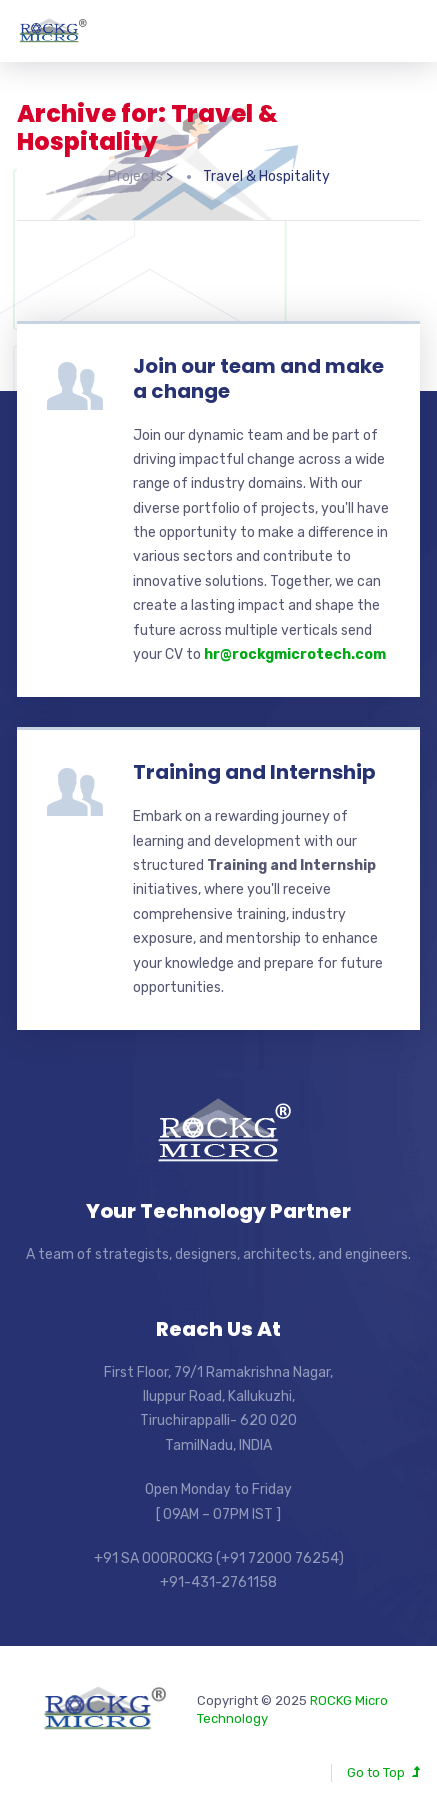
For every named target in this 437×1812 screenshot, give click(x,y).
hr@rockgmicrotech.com (295, 654)
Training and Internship (254, 772)
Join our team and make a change (258, 378)
